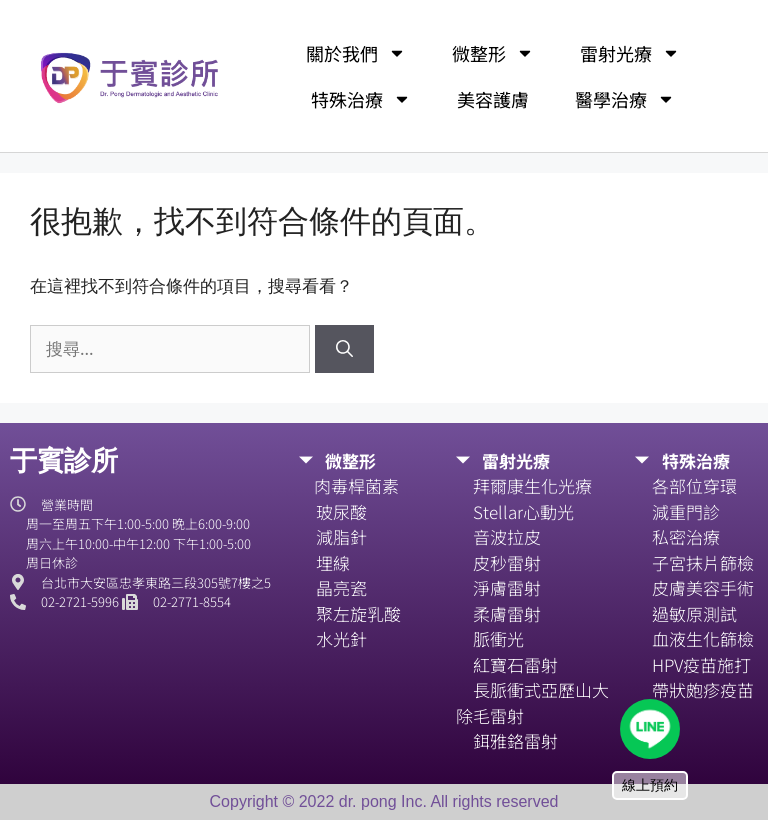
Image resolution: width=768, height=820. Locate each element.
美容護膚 (493, 99)
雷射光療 (630, 53)
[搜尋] (344, 349)
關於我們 (356, 53)
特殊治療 (361, 99)
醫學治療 (625, 99)
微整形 (493, 53)
